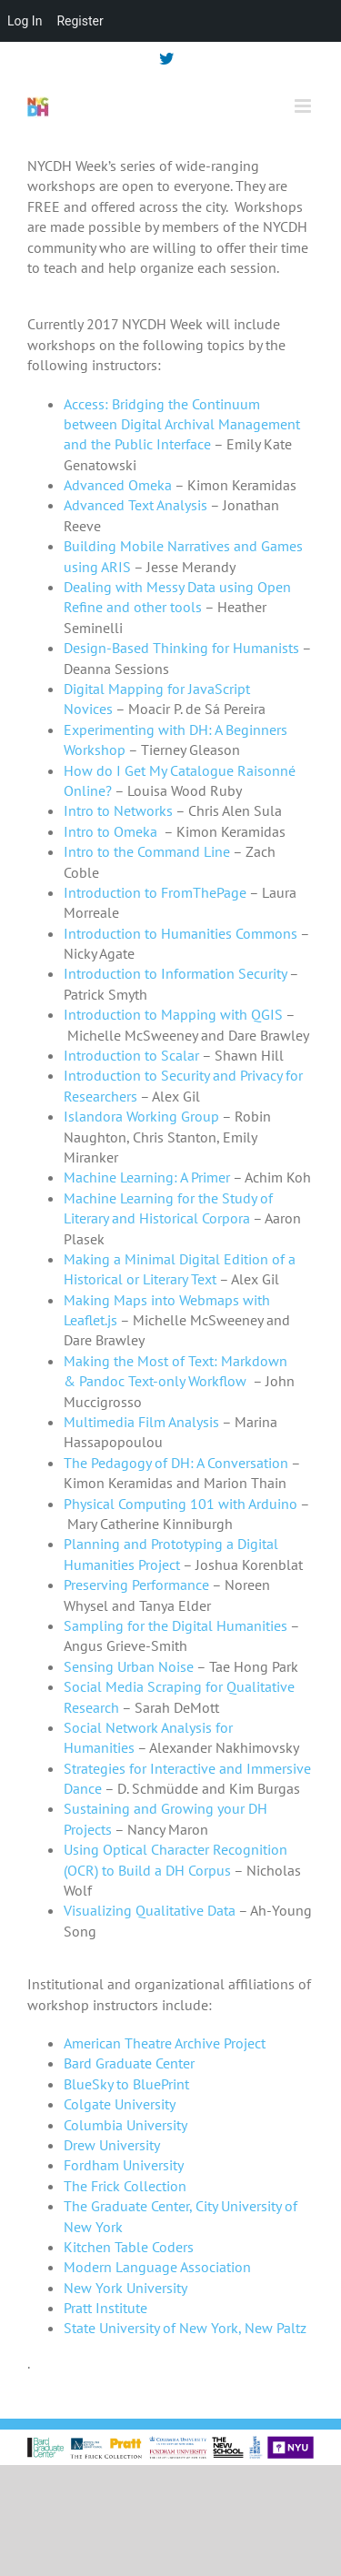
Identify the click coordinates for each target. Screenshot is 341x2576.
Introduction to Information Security (175, 973)
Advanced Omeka (118, 485)
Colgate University (120, 2104)
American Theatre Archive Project (165, 2043)
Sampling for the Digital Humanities (175, 1625)
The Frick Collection (125, 2186)
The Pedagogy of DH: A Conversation (176, 1463)
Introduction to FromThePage (155, 892)
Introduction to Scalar (131, 1055)
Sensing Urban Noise (129, 1666)
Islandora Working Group (141, 1116)
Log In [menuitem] (24, 21)
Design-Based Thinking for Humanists (181, 648)
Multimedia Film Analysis (141, 1422)
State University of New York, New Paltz (185, 2328)
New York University (125, 2288)
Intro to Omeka (110, 831)
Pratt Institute (105, 2308)
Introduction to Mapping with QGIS (173, 1014)
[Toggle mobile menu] (304, 106)
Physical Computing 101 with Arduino (180, 1503)
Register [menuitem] (79, 21)
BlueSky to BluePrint (126, 2084)
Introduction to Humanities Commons (180, 933)
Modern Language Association (157, 2267)
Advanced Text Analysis (135, 505)
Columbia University (125, 2125)
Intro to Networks (118, 810)
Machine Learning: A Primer (147, 1177)
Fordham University (124, 2165)
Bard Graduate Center (129, 2063)
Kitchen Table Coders (129, 2247)
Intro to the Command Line (147, 851)
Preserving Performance (136, 1584)
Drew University (112, 2145)
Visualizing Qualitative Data (150, 1910)
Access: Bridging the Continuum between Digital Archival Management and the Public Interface (182, 424)
